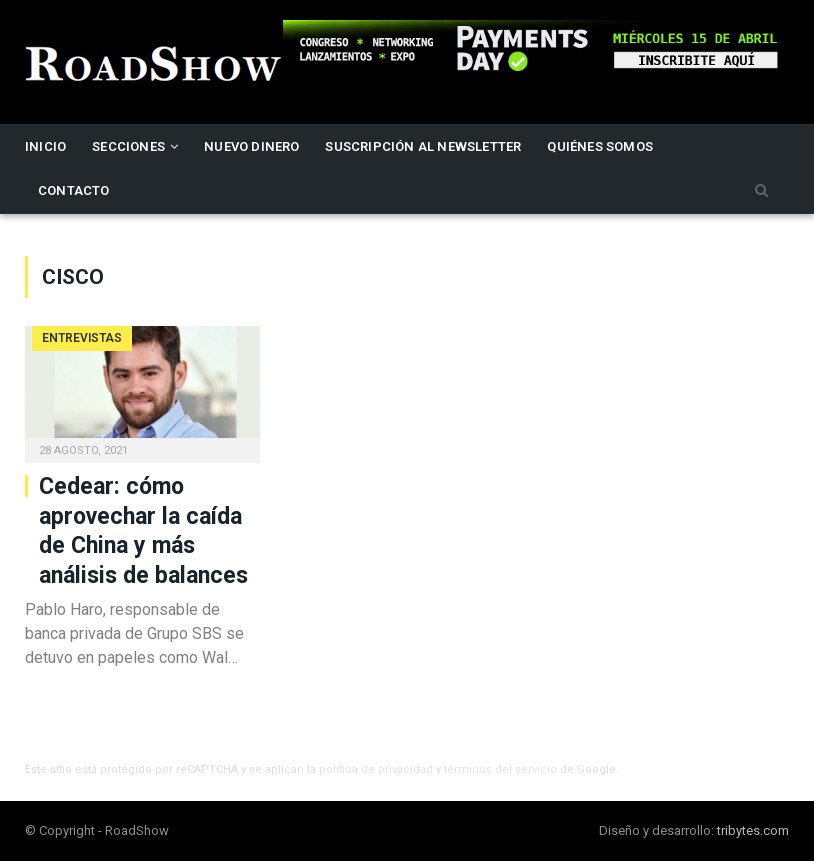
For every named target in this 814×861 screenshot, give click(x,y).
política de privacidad (376, 769)
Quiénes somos (600, 146)
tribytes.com (753, 830)
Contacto (74, 190)
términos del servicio (500, 769)
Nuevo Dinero (251, 146)
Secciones (128, 146)
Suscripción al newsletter (423, 146)
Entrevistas (82, 338)
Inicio (45, 146)
